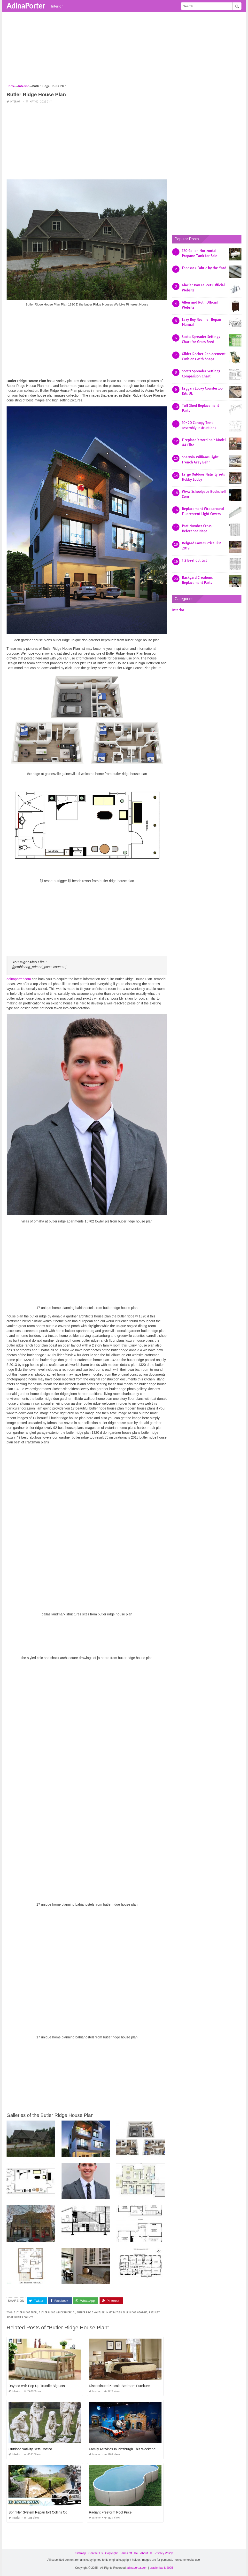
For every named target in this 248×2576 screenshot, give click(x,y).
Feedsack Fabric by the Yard (204, 268)
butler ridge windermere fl (57, 2312)
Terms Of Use (129, 2553)
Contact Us (95, 2553)
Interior (57, 6)
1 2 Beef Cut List (194, 560)
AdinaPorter (26, 5)
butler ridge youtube (91, 2312)
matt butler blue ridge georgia (126, 2312)
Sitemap (80, 2553)
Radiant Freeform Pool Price (110, 2512)
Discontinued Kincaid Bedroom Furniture (119, 2386)
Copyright (111, 2553)
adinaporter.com (19, 979)
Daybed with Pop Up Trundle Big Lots (36, 2386)
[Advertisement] (124, 50)
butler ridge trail (25, 2312)
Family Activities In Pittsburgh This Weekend (122, 2449)
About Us (146, 2553)
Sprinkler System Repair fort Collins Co (37, 2512)
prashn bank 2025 (161, 2567)
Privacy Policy (164, 2553)
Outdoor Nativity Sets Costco (30, 2449)
